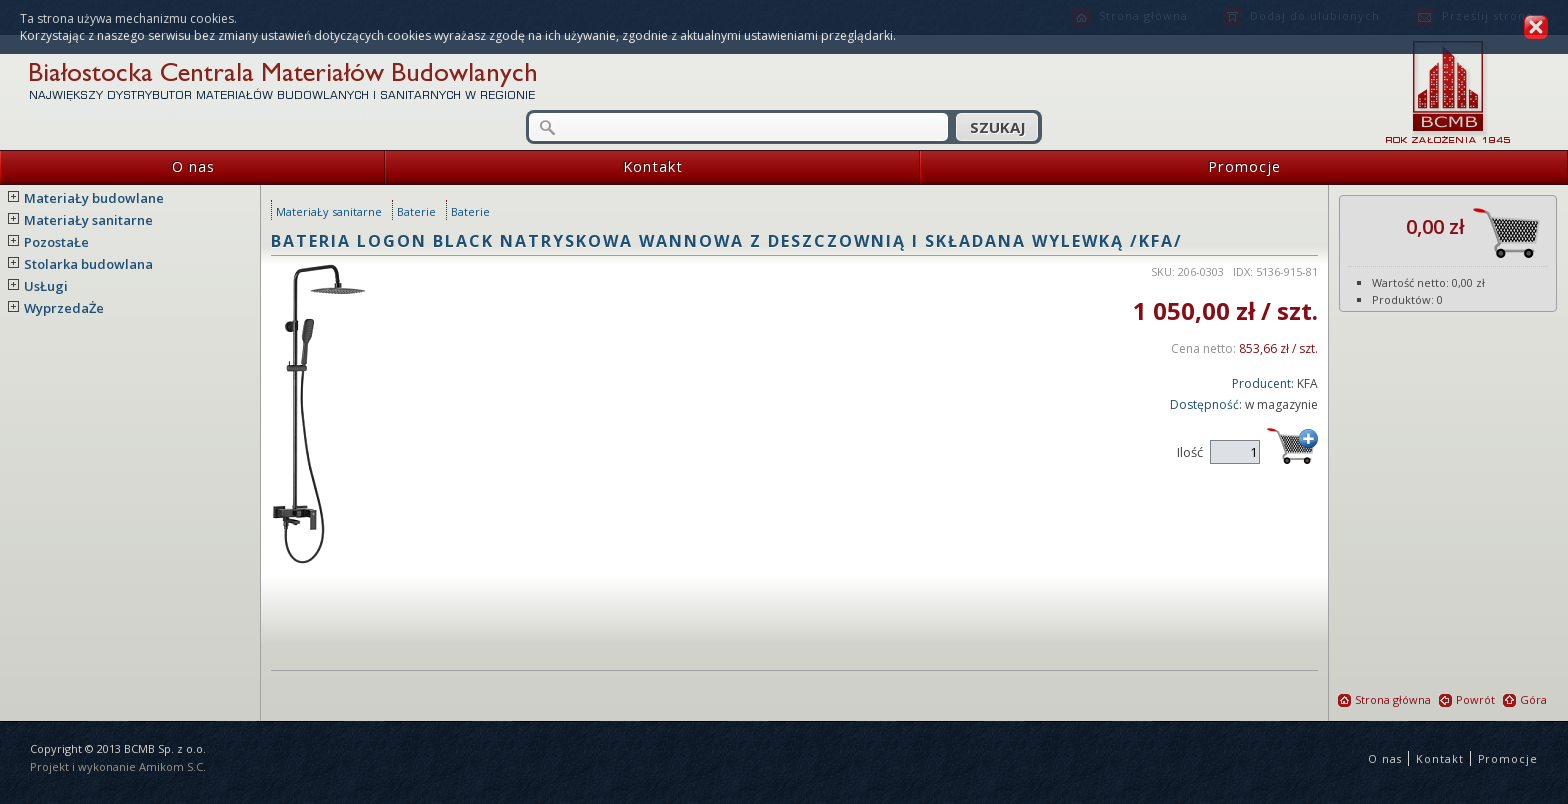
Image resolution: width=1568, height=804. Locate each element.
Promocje (1100, 167)
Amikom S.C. (172, 766)
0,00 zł (1473, 233)
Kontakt (534, 167)
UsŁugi (46, 286)
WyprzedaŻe (64, 308)
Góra (1525, 699)
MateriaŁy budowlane (94, 198)
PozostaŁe (56, 242)
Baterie (416, 211)
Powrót (1467, 699)
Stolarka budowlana (88, 264)
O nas (107, 167)
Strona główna (1384, 699)
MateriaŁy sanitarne (88, 220)
